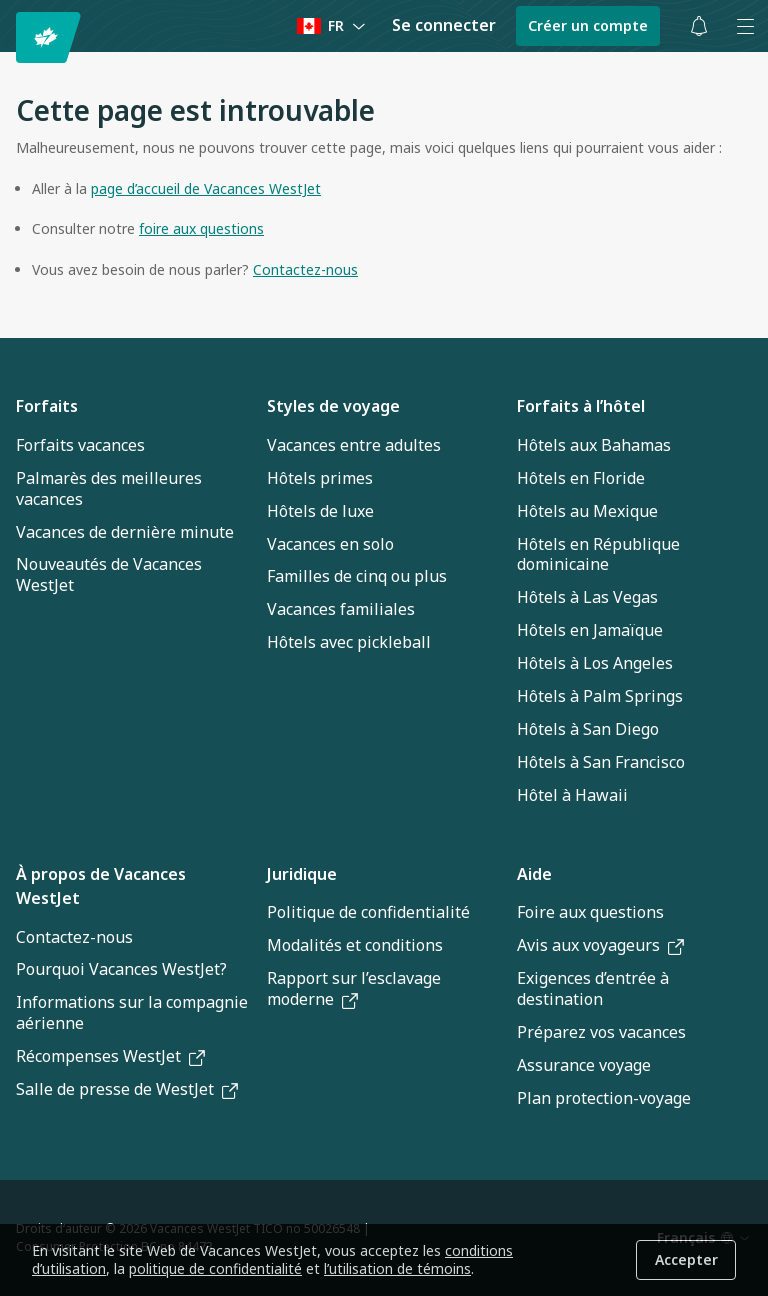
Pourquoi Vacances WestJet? (121, 969)
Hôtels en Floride (581, 478)
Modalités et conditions (355, 945)
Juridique (302, 874)
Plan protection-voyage (604, 1098)
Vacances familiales (341, 609)
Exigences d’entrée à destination (593, 988)
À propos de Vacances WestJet (101, 886)
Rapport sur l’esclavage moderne (354, 988)
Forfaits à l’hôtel (581, 406)
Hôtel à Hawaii (572, 795)
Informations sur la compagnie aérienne (132, 1012)
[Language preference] (331, 26)
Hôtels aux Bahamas (594, 445)
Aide (534, 874)
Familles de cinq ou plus (357, 576)
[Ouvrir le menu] (745, 26)
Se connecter (444, 25)
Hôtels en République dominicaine (598, 554)
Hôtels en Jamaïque (590, 630)
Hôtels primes (320, 478)
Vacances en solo (330, 544)
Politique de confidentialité (368, 912)
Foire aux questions (590, 912)
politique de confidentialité (215, 1268)
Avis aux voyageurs (600, 945)
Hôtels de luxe (320, 511)
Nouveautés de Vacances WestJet (109, 574)
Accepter (686, 1259)
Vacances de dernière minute (125, 532)
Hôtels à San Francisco (601, 762)
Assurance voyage (584, 1065)
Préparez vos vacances (601, 1032)
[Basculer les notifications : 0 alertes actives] (699, 26)
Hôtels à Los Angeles (595, 663)
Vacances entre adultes (354, 445)
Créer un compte (588, 25)
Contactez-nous (74, 937)
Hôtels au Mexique (587, 511)
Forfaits (47, 406)
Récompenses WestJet (110, 1056)
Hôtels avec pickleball (349, 642)
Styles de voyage (333, 406)
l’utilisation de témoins (397, 1268)
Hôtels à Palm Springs (600, 696)
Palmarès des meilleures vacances (109, 488)
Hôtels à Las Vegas (587, 597)
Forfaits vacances (80, 445)
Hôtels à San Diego (588, 729)
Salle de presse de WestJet (127, 1089)
